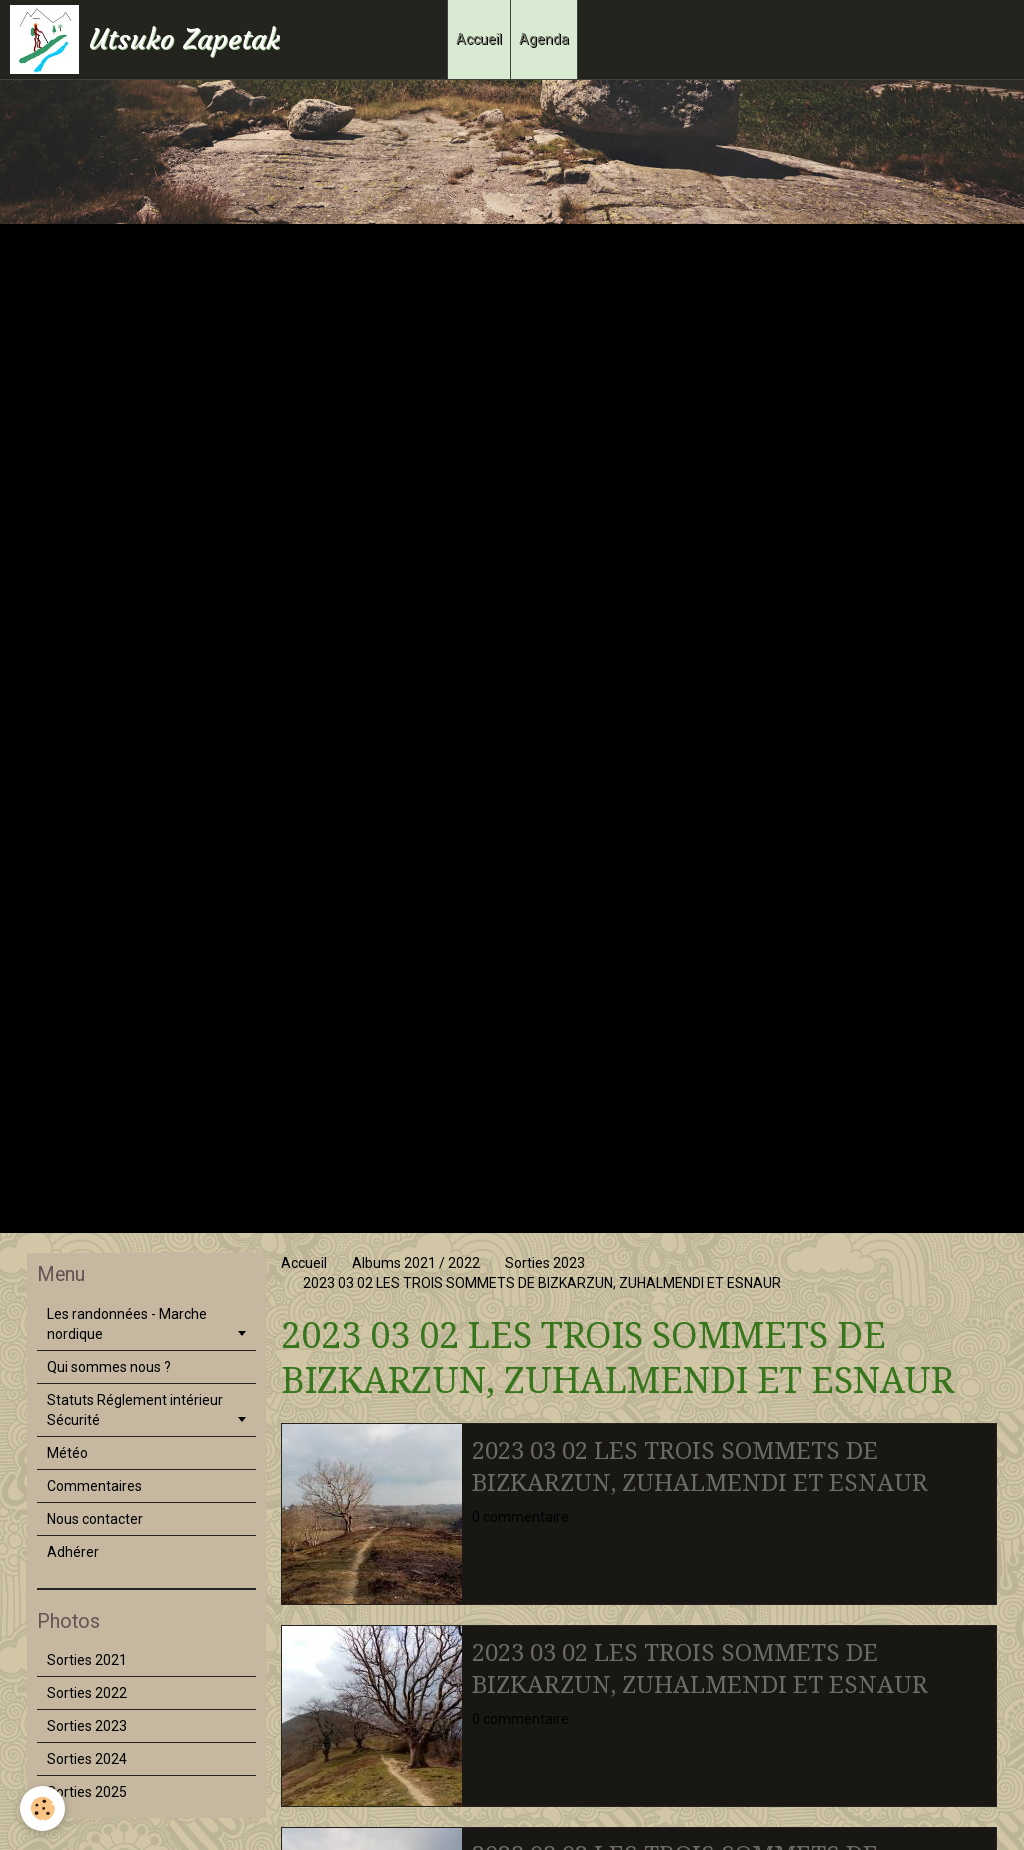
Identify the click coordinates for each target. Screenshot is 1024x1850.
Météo (67, 1453)
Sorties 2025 (87, 1792)
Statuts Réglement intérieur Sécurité (135, 1410)
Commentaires (94, 1486)
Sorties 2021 (87, 1660)
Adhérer (73, 1552)
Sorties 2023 (545, 1263)
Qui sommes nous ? (109, 1367)
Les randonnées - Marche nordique (127, 1324)
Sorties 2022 (87, 1693)
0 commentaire (520, 1517)
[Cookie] (42, 1808)
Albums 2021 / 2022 (416, 1263)
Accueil (479, 39)
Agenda (544, 39)
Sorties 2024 (87, 1759)
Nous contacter (95, 1519)
